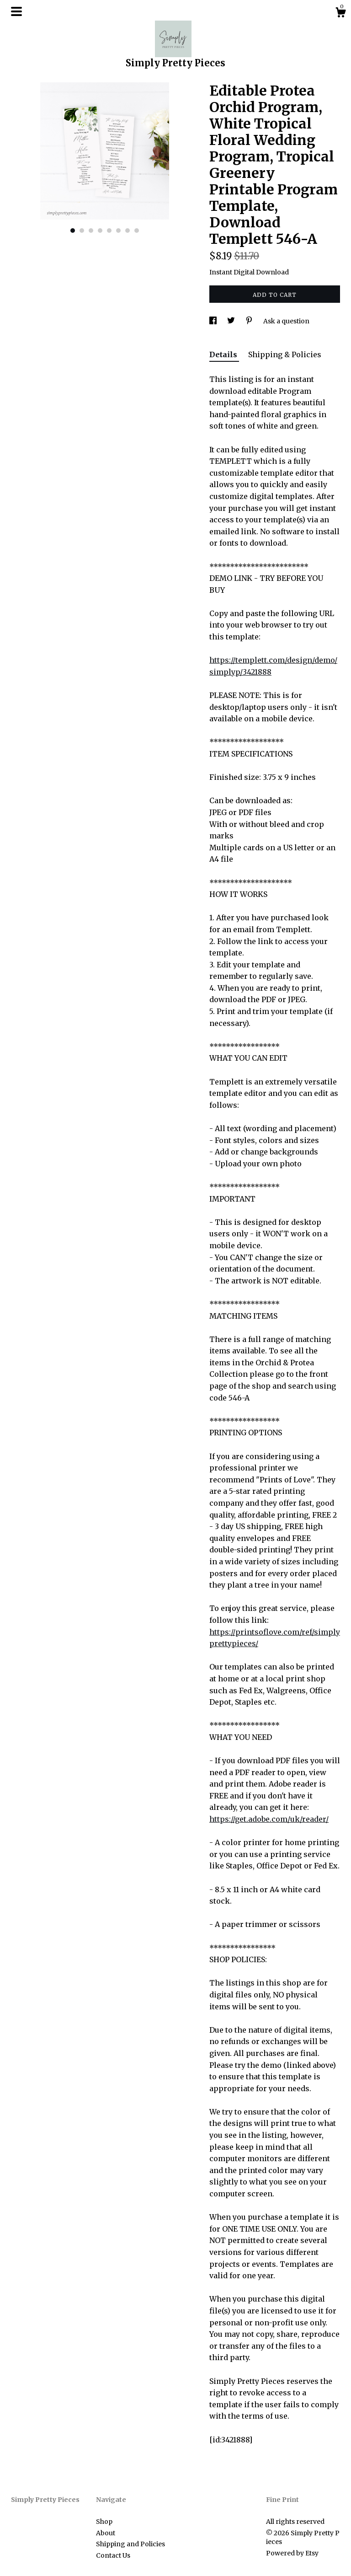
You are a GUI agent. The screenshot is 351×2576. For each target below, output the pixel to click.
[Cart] (340, 14)
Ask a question (286, 321)
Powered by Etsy (292, 2553)
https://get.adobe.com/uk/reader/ (269, 1819)
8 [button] (136, 230)
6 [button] (118, 230)
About (105, 2533)
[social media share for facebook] (213, 321)
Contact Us (113, 2555)
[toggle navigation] (16, 11)
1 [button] (72, 230)
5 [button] (109, 230)
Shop (104, 2521)
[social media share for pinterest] (249, 321)
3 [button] (91, 230)
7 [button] (127, 230)
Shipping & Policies (284, 354)
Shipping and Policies (130, 2544)
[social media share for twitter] (231, 321)
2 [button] (82, 230)
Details (224, 354)
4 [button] (100, 230)
